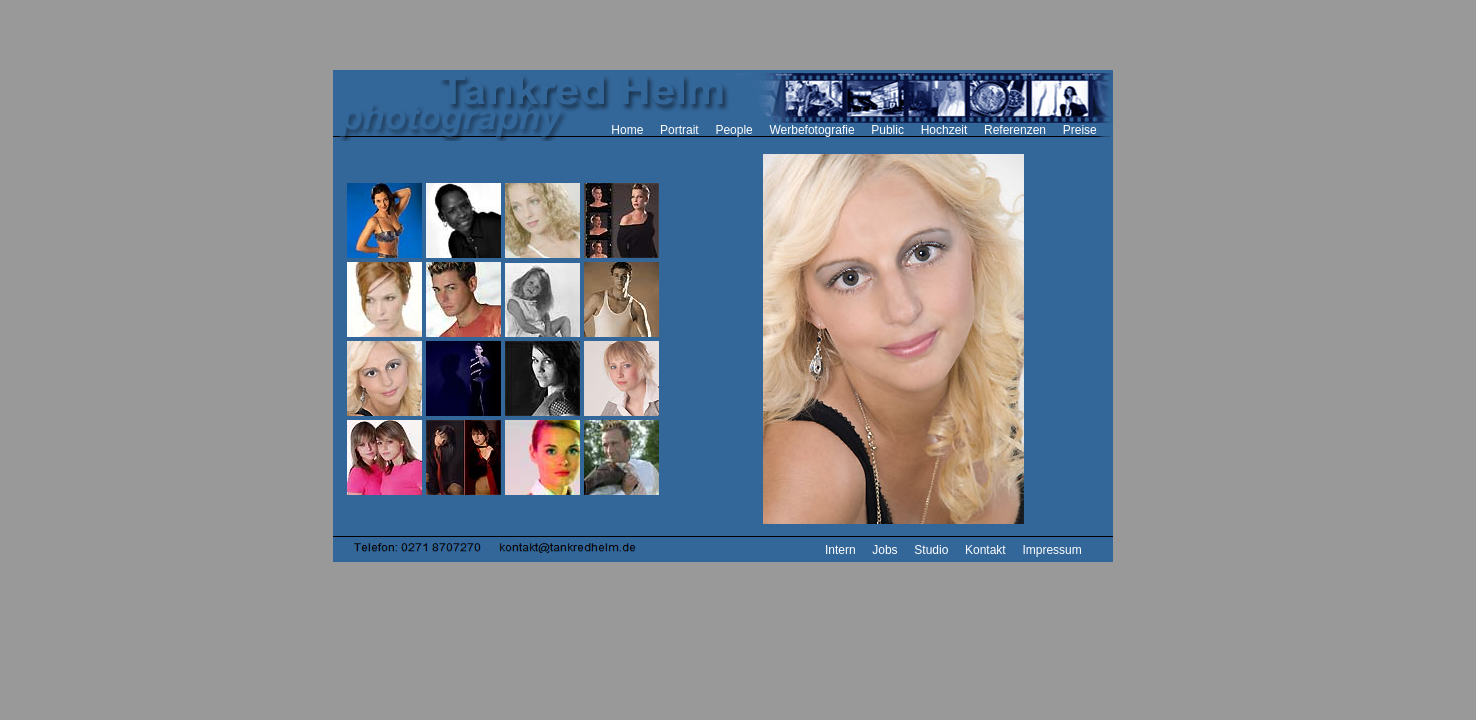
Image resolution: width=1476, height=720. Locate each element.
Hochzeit (944, 130)
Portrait (679, 130)
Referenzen (1015, 130)
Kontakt (985, 550)
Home (627, 130)
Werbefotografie (811, 130)
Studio (931, 550)
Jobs (884, 550)
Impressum (1051, 550)
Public (887, 130)
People (733, 130)
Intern (840, 550)
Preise (1080, 130)
